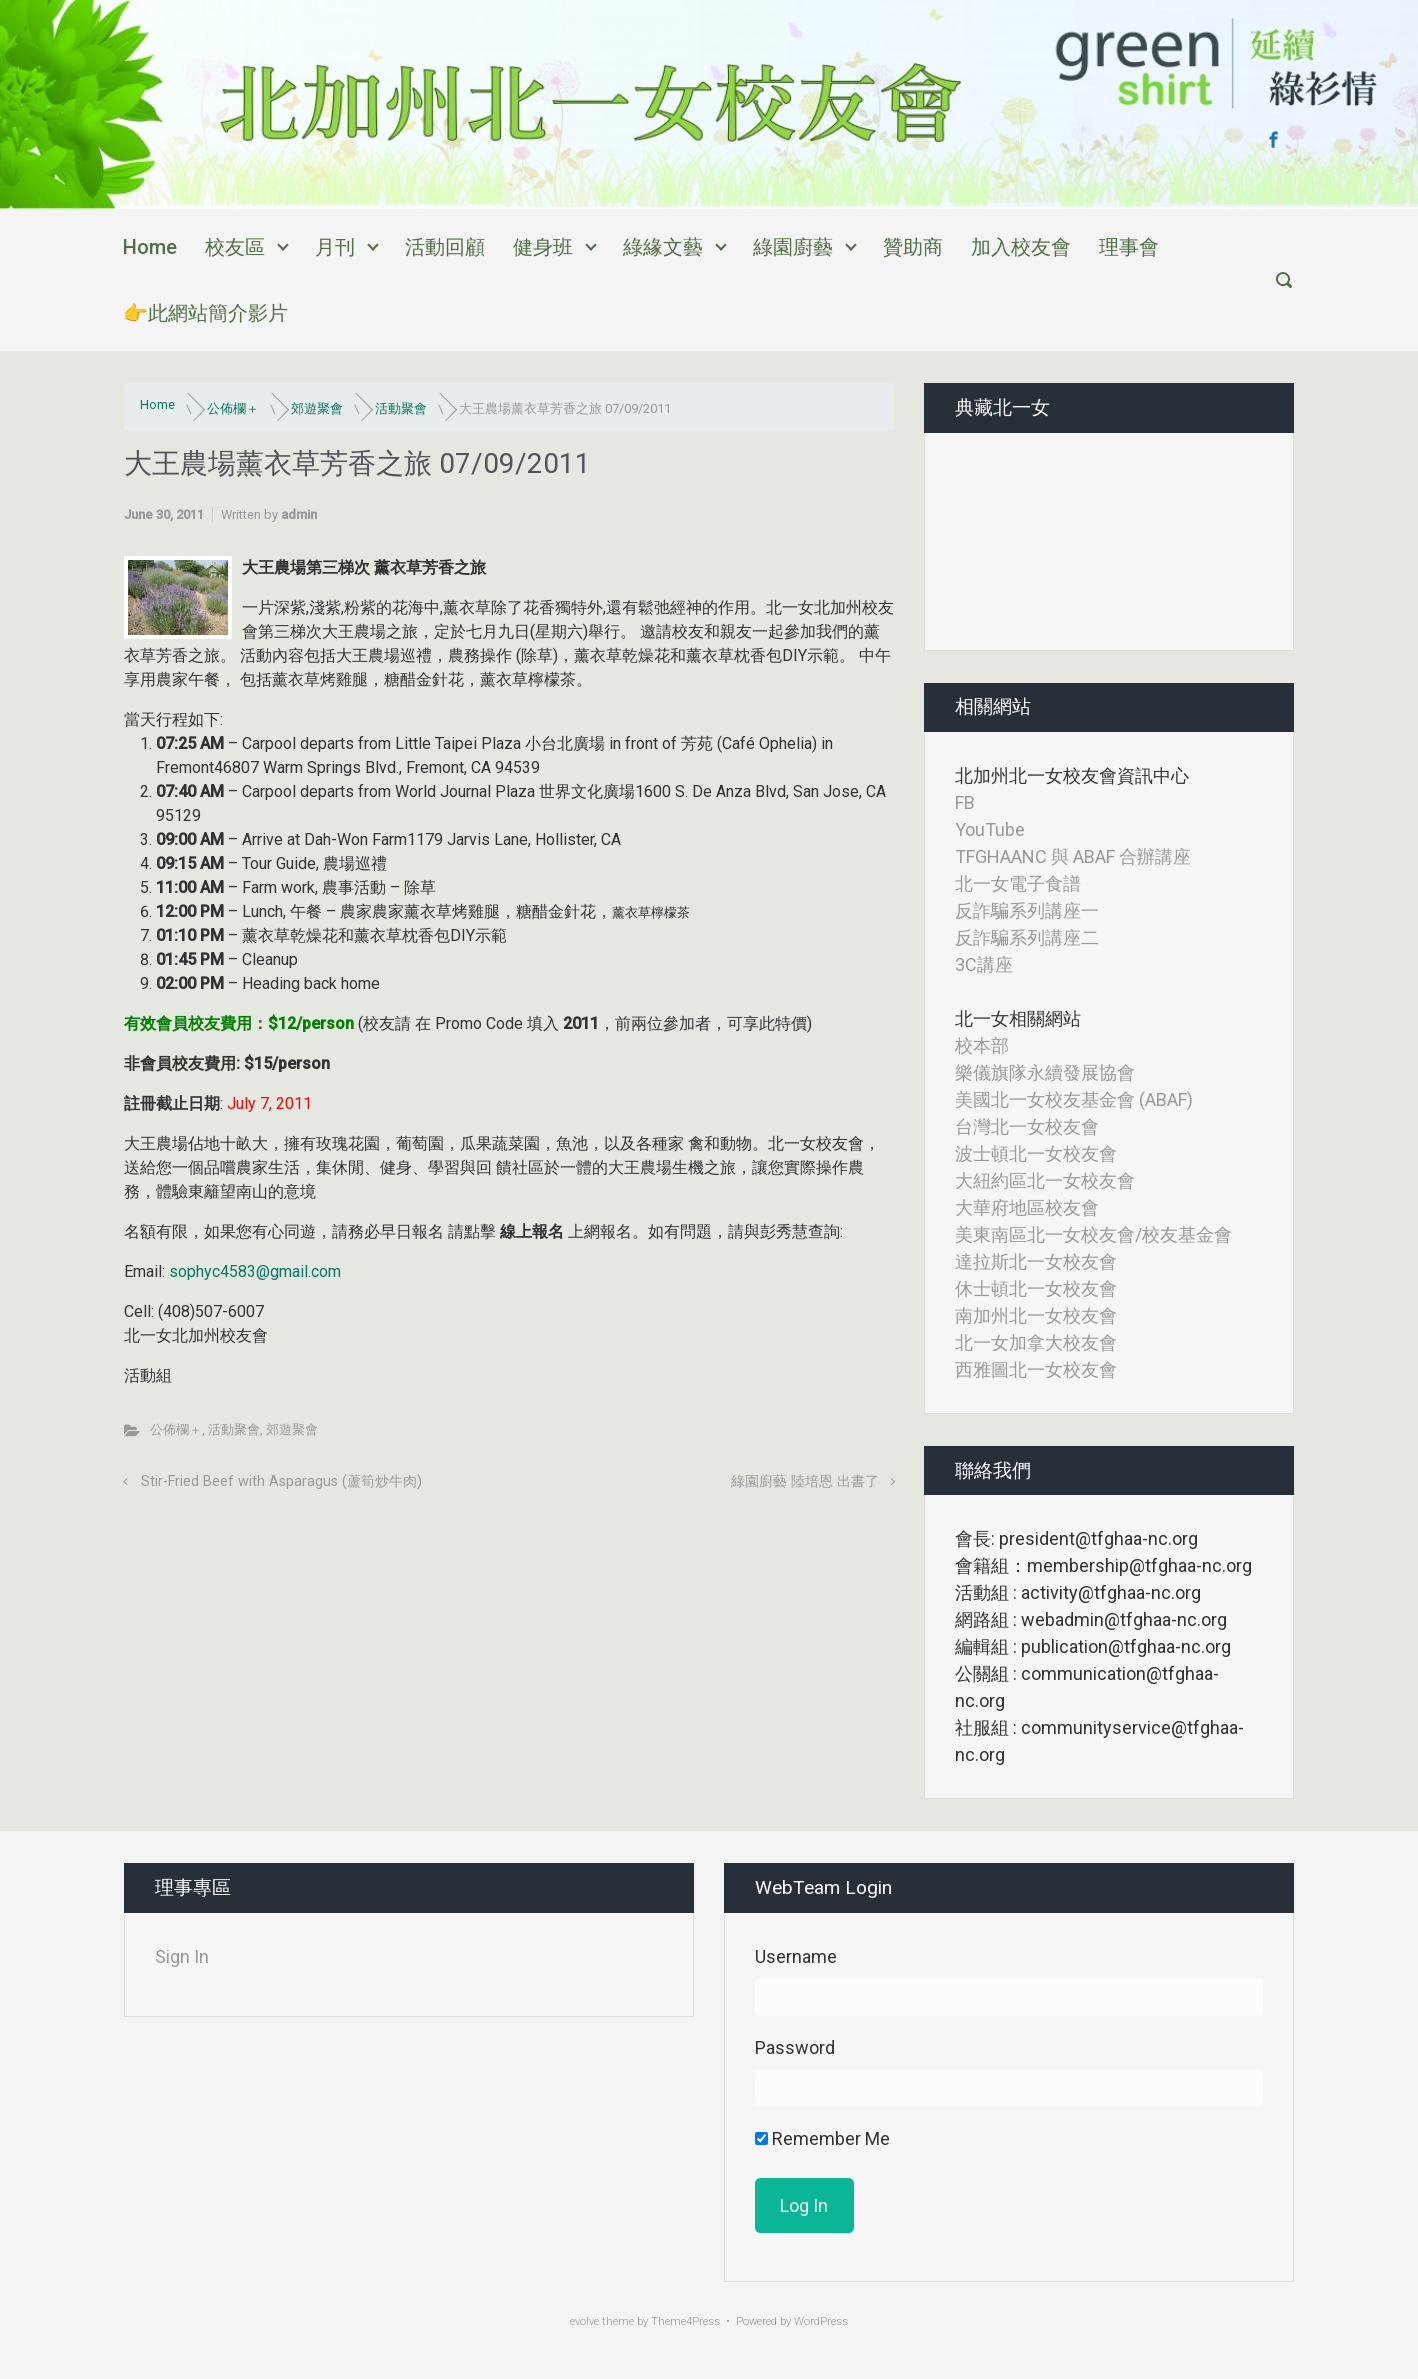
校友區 (235, 247)
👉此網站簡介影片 (205, 313)
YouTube (990, 829)
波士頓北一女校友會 (1036, 1153)
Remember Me (822, 2138)
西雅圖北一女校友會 (1036, 1369)
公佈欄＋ (233, 408)
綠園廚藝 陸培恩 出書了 (805, 1481)
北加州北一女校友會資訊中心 (1072, 775)
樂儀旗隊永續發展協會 (1045, 1072)
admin (299, 514)
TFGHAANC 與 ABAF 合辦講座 (1073, 856)
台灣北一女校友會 (1027, 1126)
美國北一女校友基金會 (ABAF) (1074, 1099)
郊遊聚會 (317, 408)
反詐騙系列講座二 (1027, 937)
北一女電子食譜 (1018, 883)
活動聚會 (401, 408)
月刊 (335, 247)
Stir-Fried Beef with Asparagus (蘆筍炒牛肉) (281, 1481)
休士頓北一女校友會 (1036, 1288)
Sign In (182, 1956)
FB (965, 802)
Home (150, 247)
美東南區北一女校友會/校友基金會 (1093, 1234)
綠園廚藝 (793, 247)
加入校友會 (1021, 247)
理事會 (1129, 247)
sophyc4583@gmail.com (255, 1271)
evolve (584, 2321)
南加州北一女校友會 (1036, 1315)
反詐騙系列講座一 (1027, 910)
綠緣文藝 (663, 247)
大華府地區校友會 (1027, 1207)
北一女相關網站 (1018, 1018)
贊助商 (913, 247)
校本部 (982, 1045)
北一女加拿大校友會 (1036, 1342)
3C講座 (984, 964)
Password (795, 2047)
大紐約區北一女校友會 (1045, 1180)
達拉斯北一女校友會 (1036, 1261)
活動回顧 (445, 247)
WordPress (821, 2321)
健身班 (543, 247)
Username (796, 1956)
